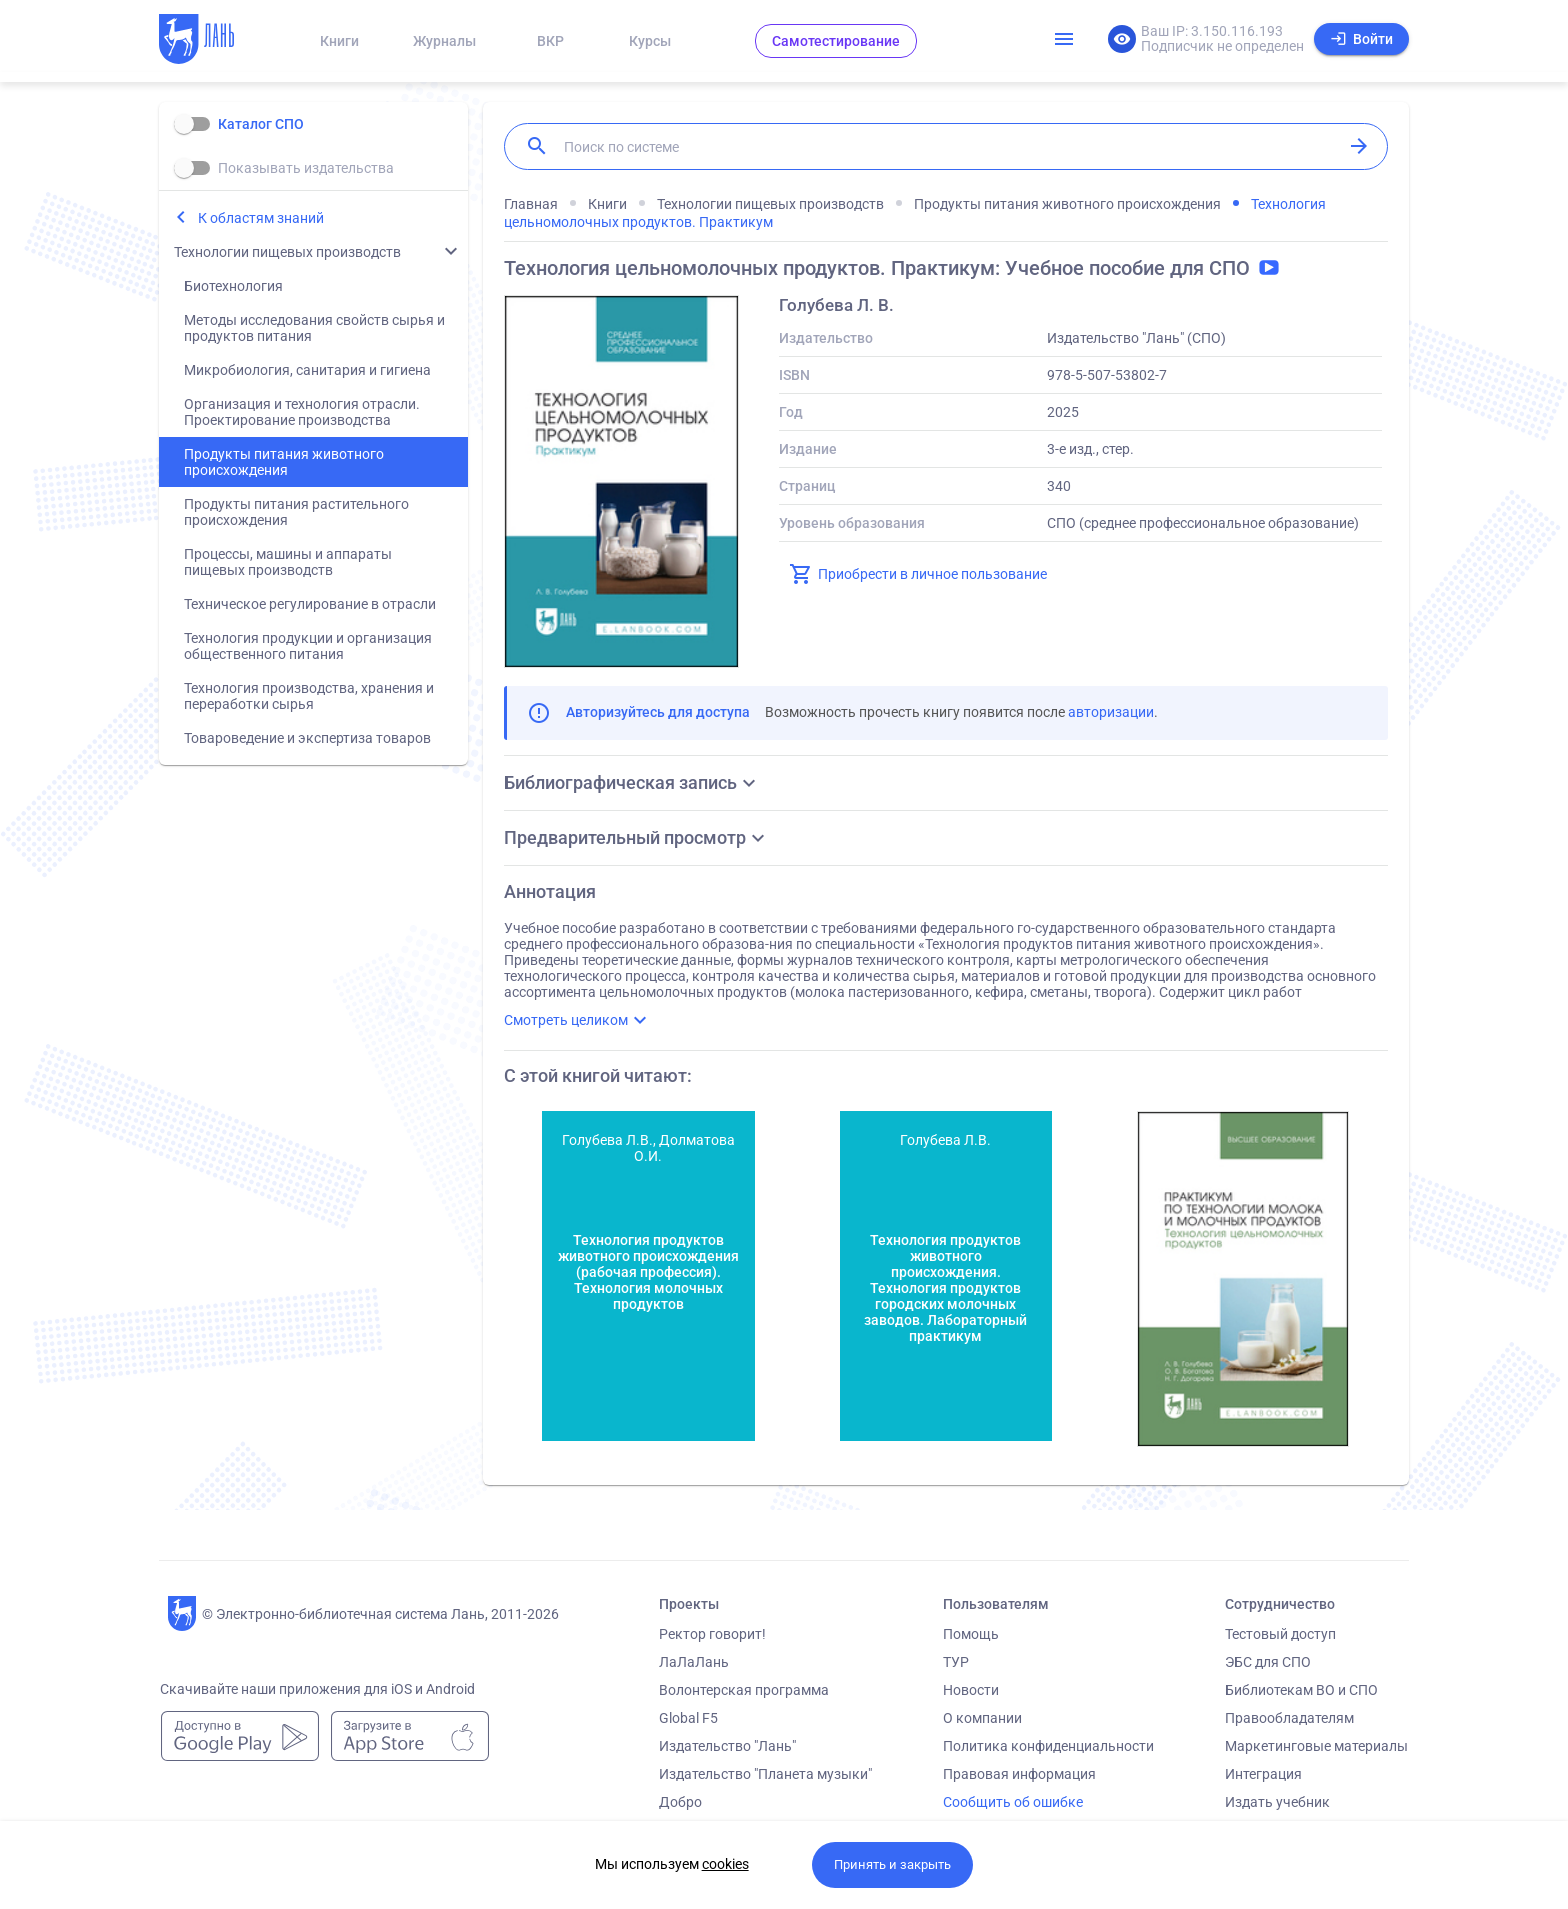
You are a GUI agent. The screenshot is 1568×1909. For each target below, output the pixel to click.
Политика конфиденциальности (1048, 1746)
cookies (725, 1864)
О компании (982, 1718)
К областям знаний (261, 218)
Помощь (971, 1634)
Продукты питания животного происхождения (284, 462)
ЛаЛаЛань (694, 1662)
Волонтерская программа (744, 1690)
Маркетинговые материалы (1316, 1746)
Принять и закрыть (892, 1864)
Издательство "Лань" (727, 1746)
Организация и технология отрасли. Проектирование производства (302, 412)
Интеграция (1263, 1774)
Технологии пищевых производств (287, 252)
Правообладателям (1289, 1718)
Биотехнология (233, 286)
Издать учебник (1277, 1802)
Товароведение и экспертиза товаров (307, 738)
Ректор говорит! (712, 1634)
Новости (971, 1690)
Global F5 (688, 1718)
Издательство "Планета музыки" (765, 1774)
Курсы (650, 41)
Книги (339, 41)
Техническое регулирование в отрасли (310, 604)
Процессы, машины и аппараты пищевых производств (288, 562)
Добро (680, 1802)
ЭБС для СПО (1268, 1662)
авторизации (1111, 712)
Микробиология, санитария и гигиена (307, 370)
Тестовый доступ (1280, 1634)
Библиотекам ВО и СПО (1301, 1690)
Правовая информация (1019, 1774)
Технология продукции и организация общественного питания (308, 646)
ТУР (956, 1662)
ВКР (550, 41)
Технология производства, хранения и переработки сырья (309, 696)
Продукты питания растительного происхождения (296, 512)
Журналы (444, 41)
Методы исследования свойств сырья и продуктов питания (314, 328)
